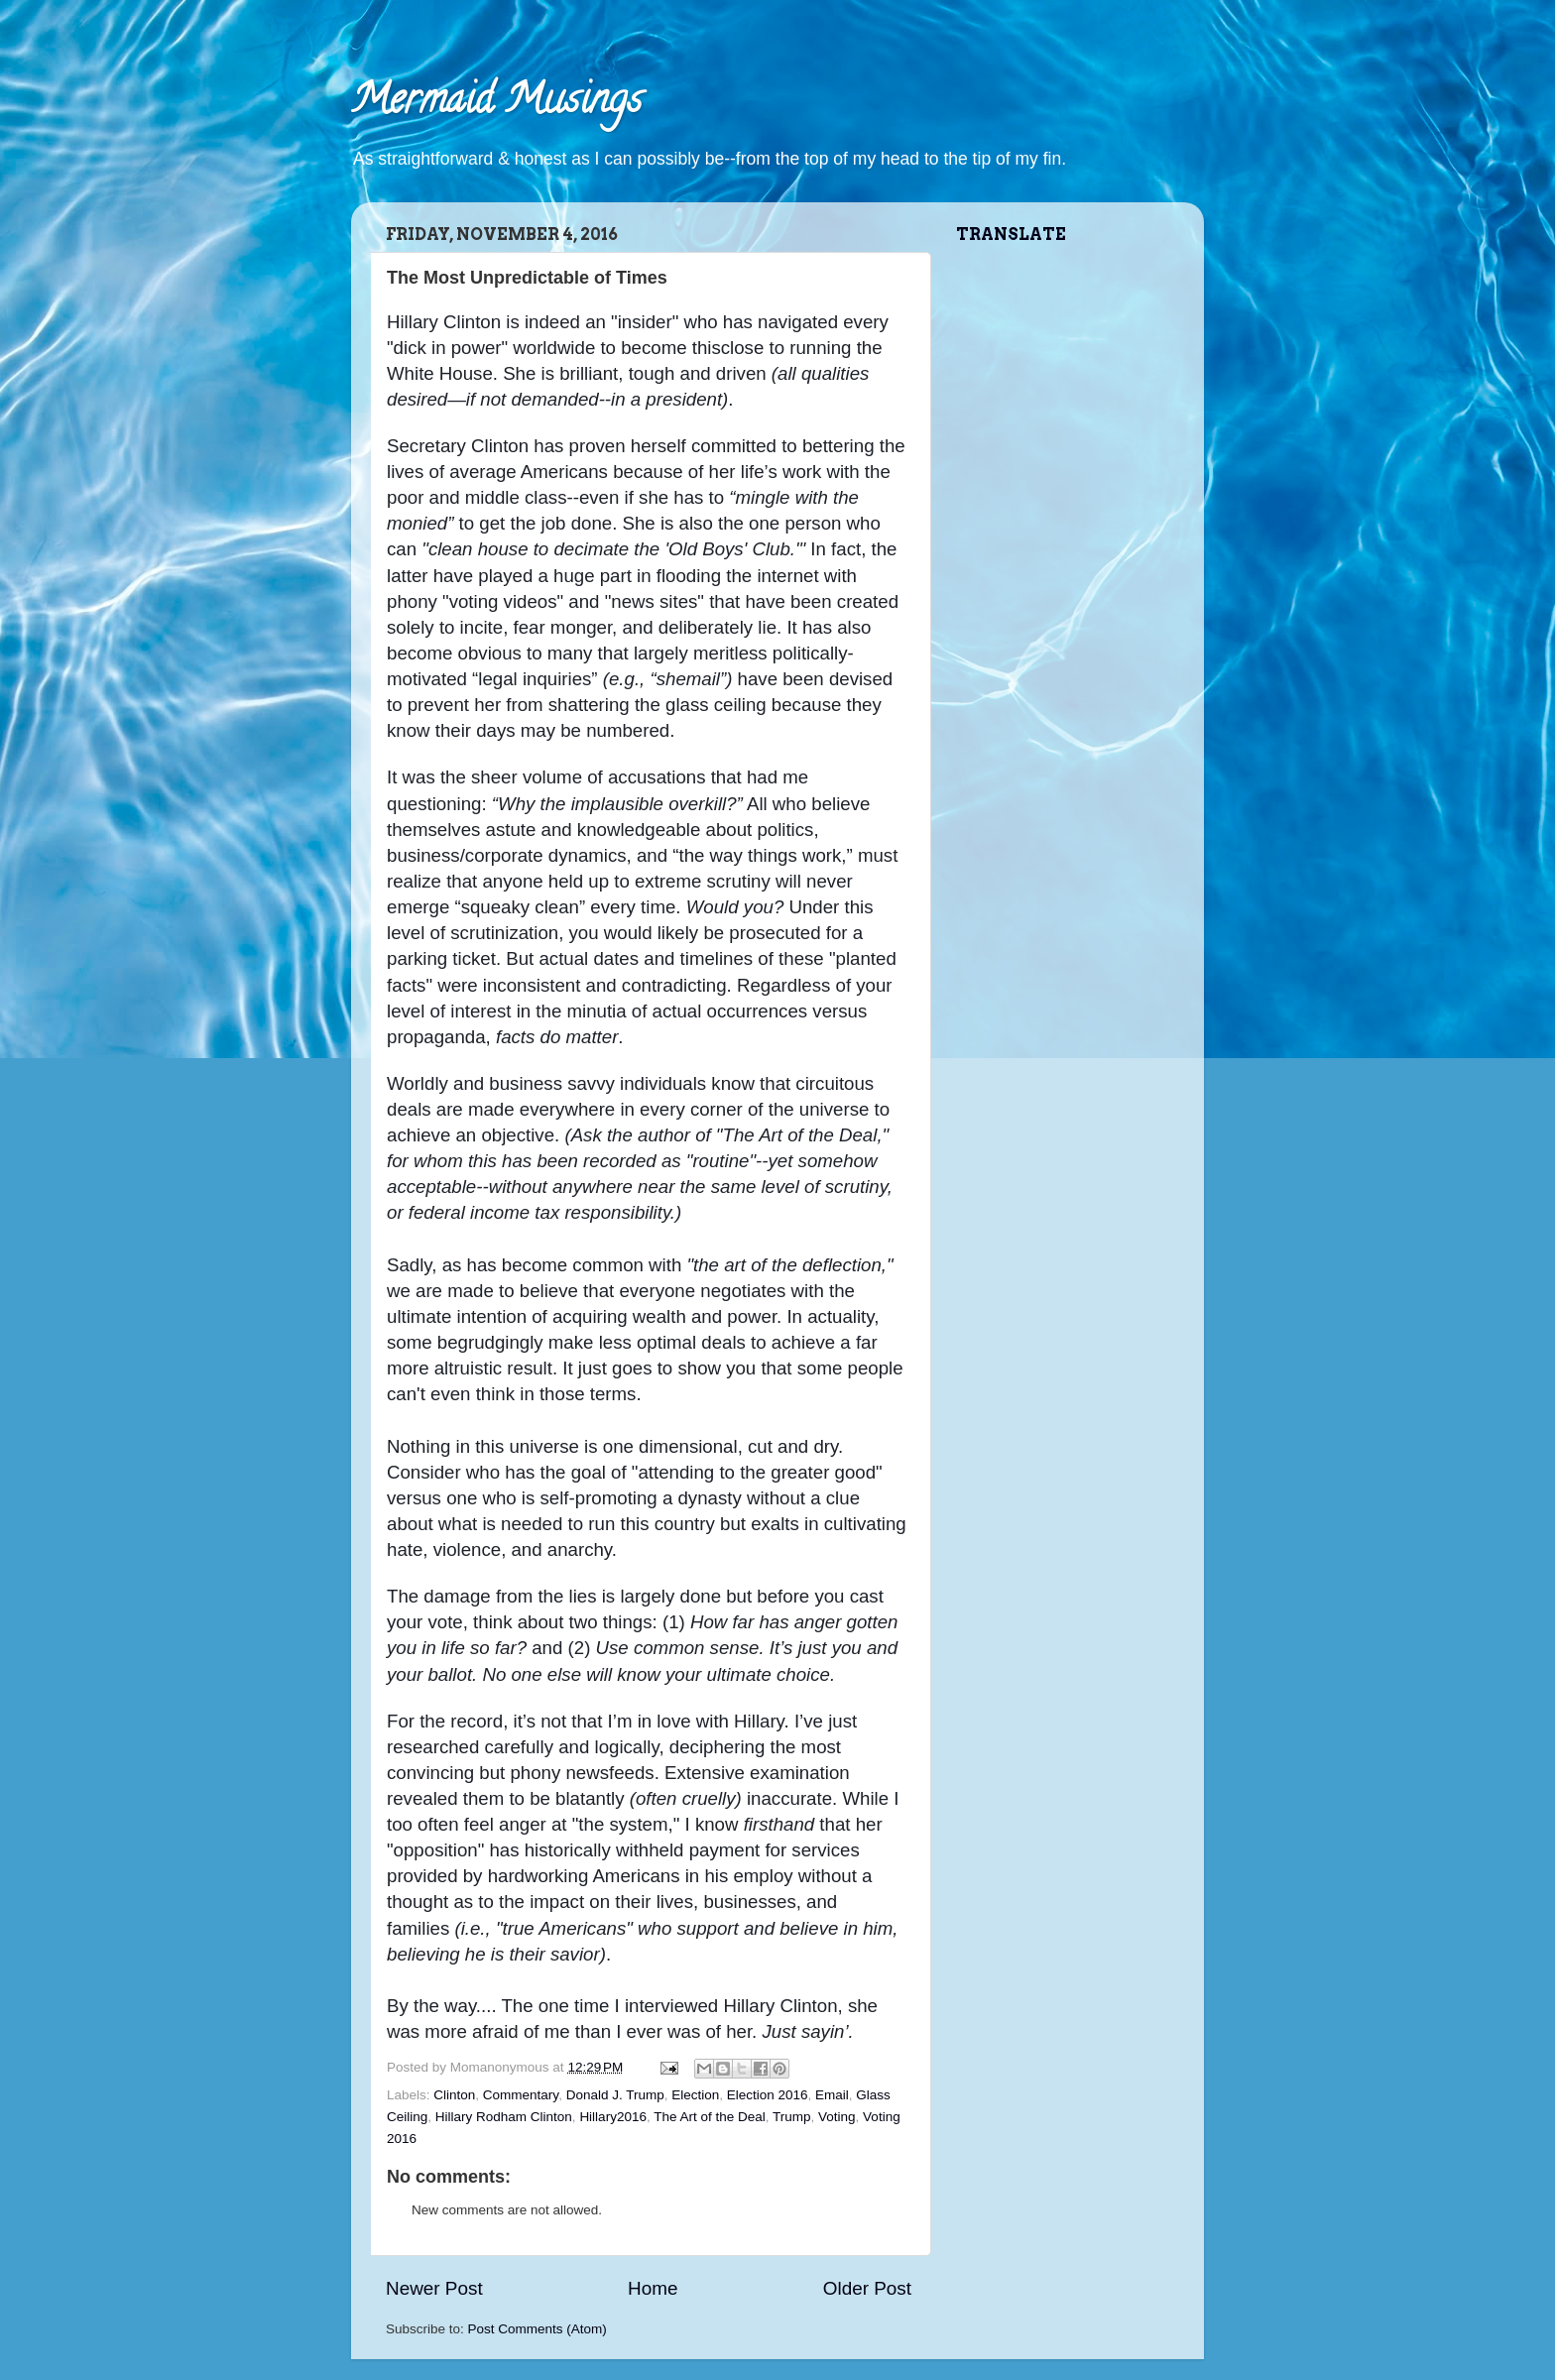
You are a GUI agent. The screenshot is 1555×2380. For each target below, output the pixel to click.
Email (832, 2094)
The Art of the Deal (710, 2116)
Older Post (867, 2288)
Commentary (520, 2094)
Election (695, 2094)
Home (652, 2288)
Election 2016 (767, 2094)
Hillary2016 (613, 2116)
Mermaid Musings (496, 103)
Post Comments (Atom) (537, 2328)
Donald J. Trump (615, 2094)
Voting (837, 2116)
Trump (792, 2116)
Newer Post (434, 2288)
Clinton (454, 2094)
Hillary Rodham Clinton (503, 2116)
